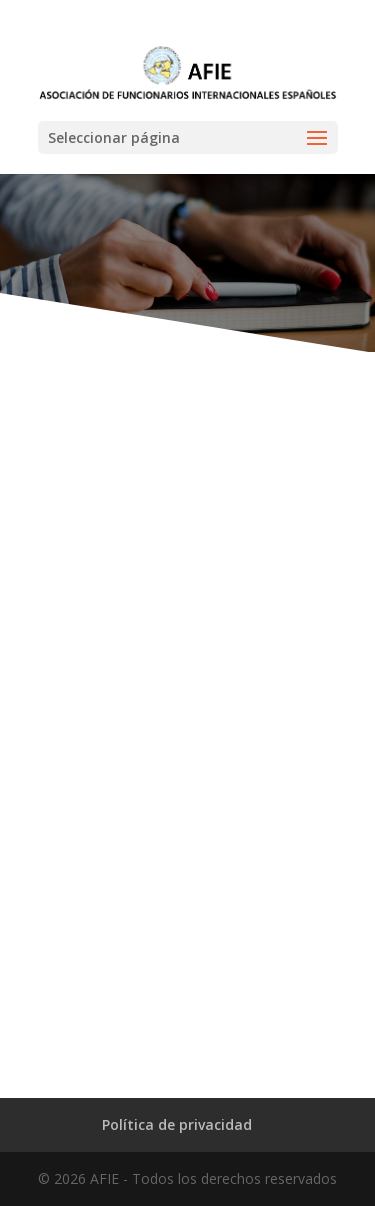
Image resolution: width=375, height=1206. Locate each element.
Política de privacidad (177, 1124)
